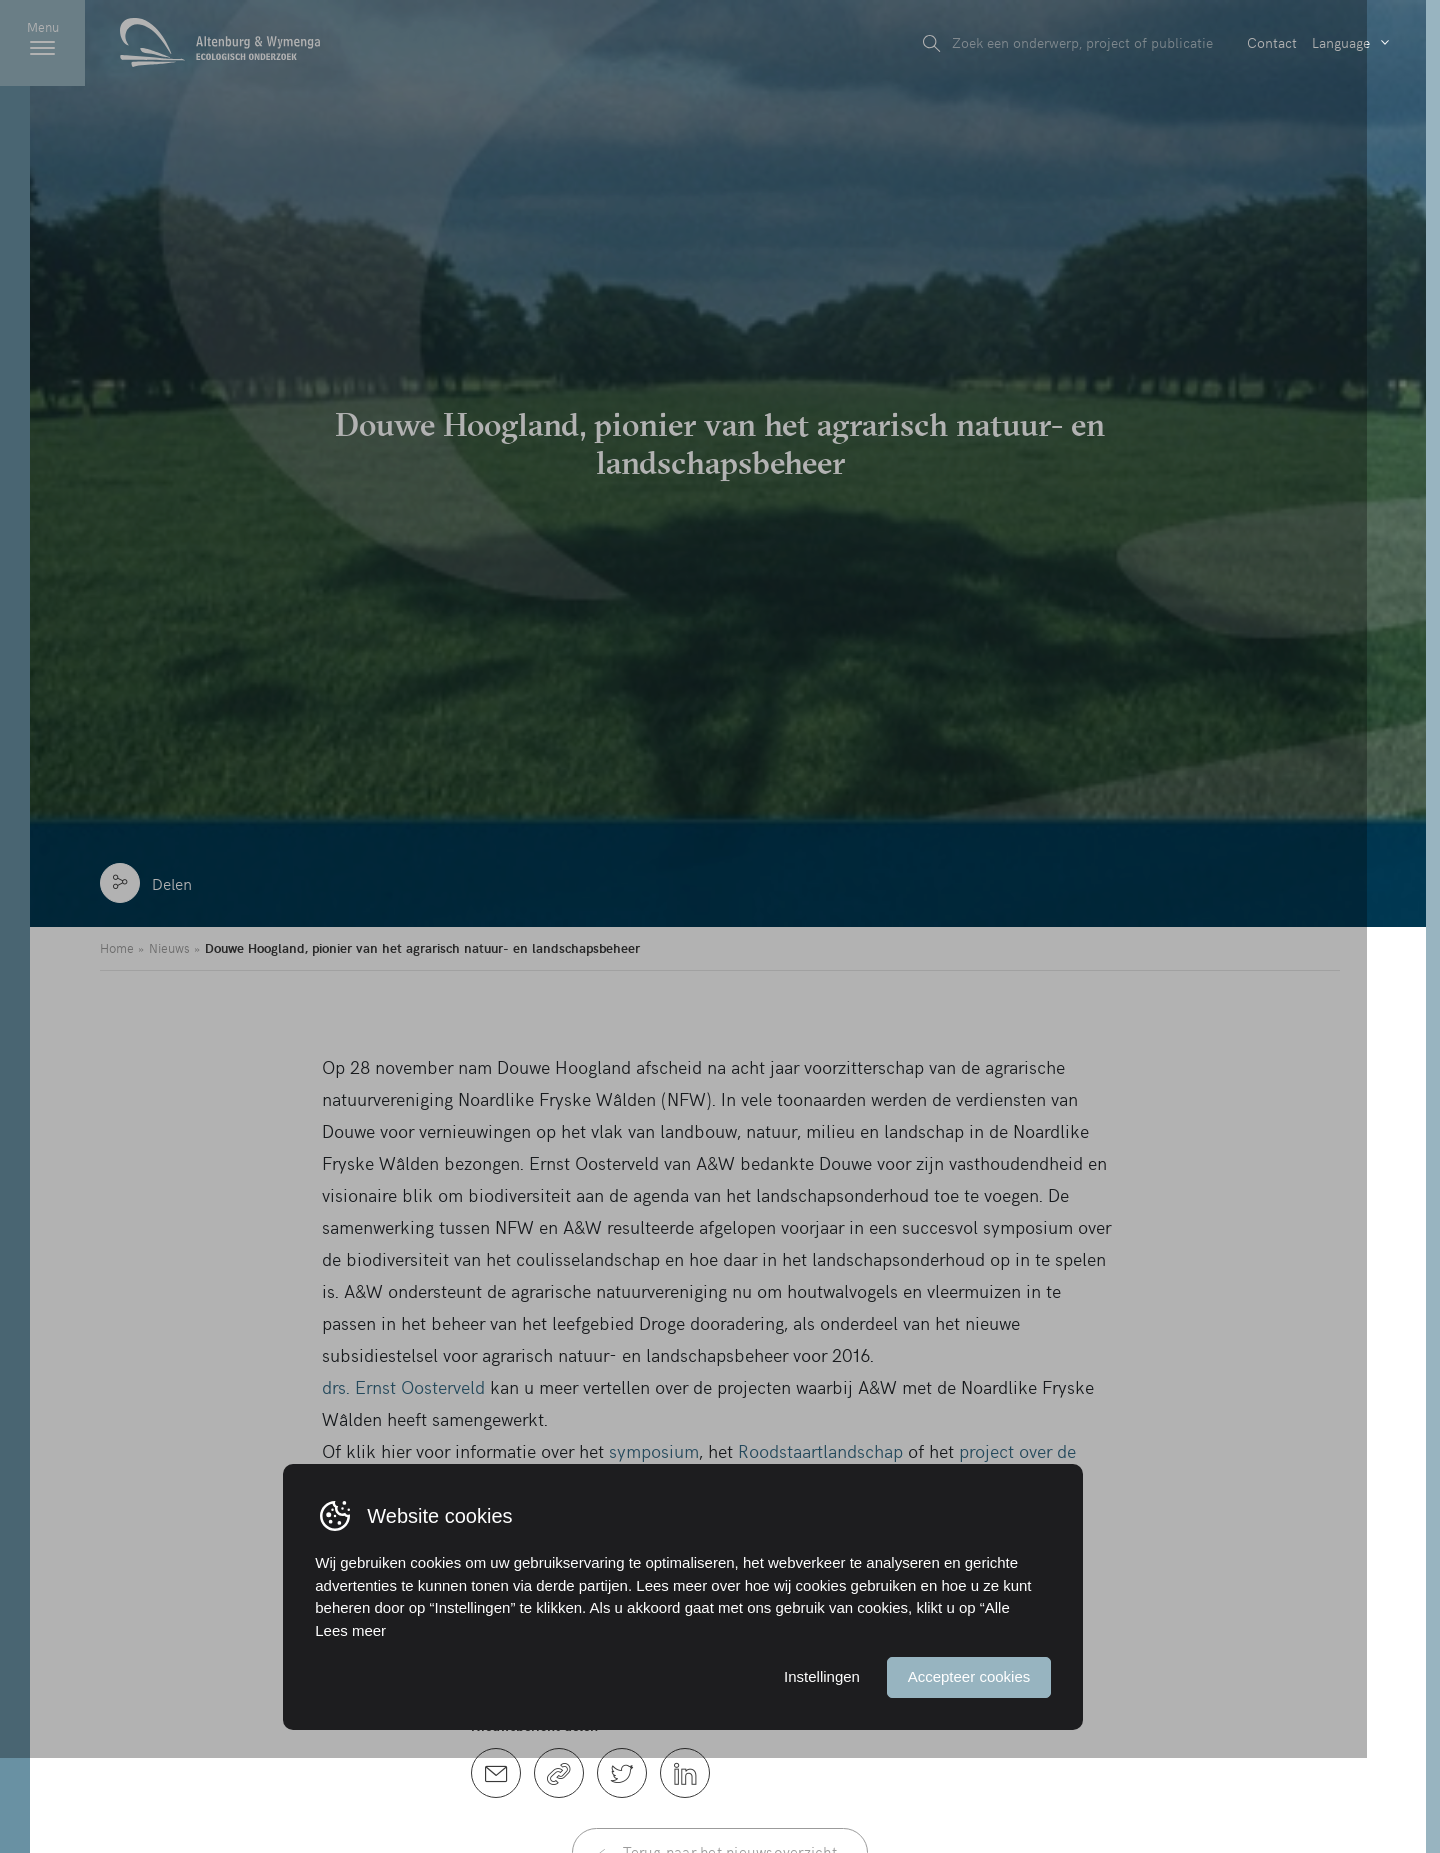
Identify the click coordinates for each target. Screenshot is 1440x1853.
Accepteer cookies (1005, 1770)
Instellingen (858, 1770)
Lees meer (387, 1723)
